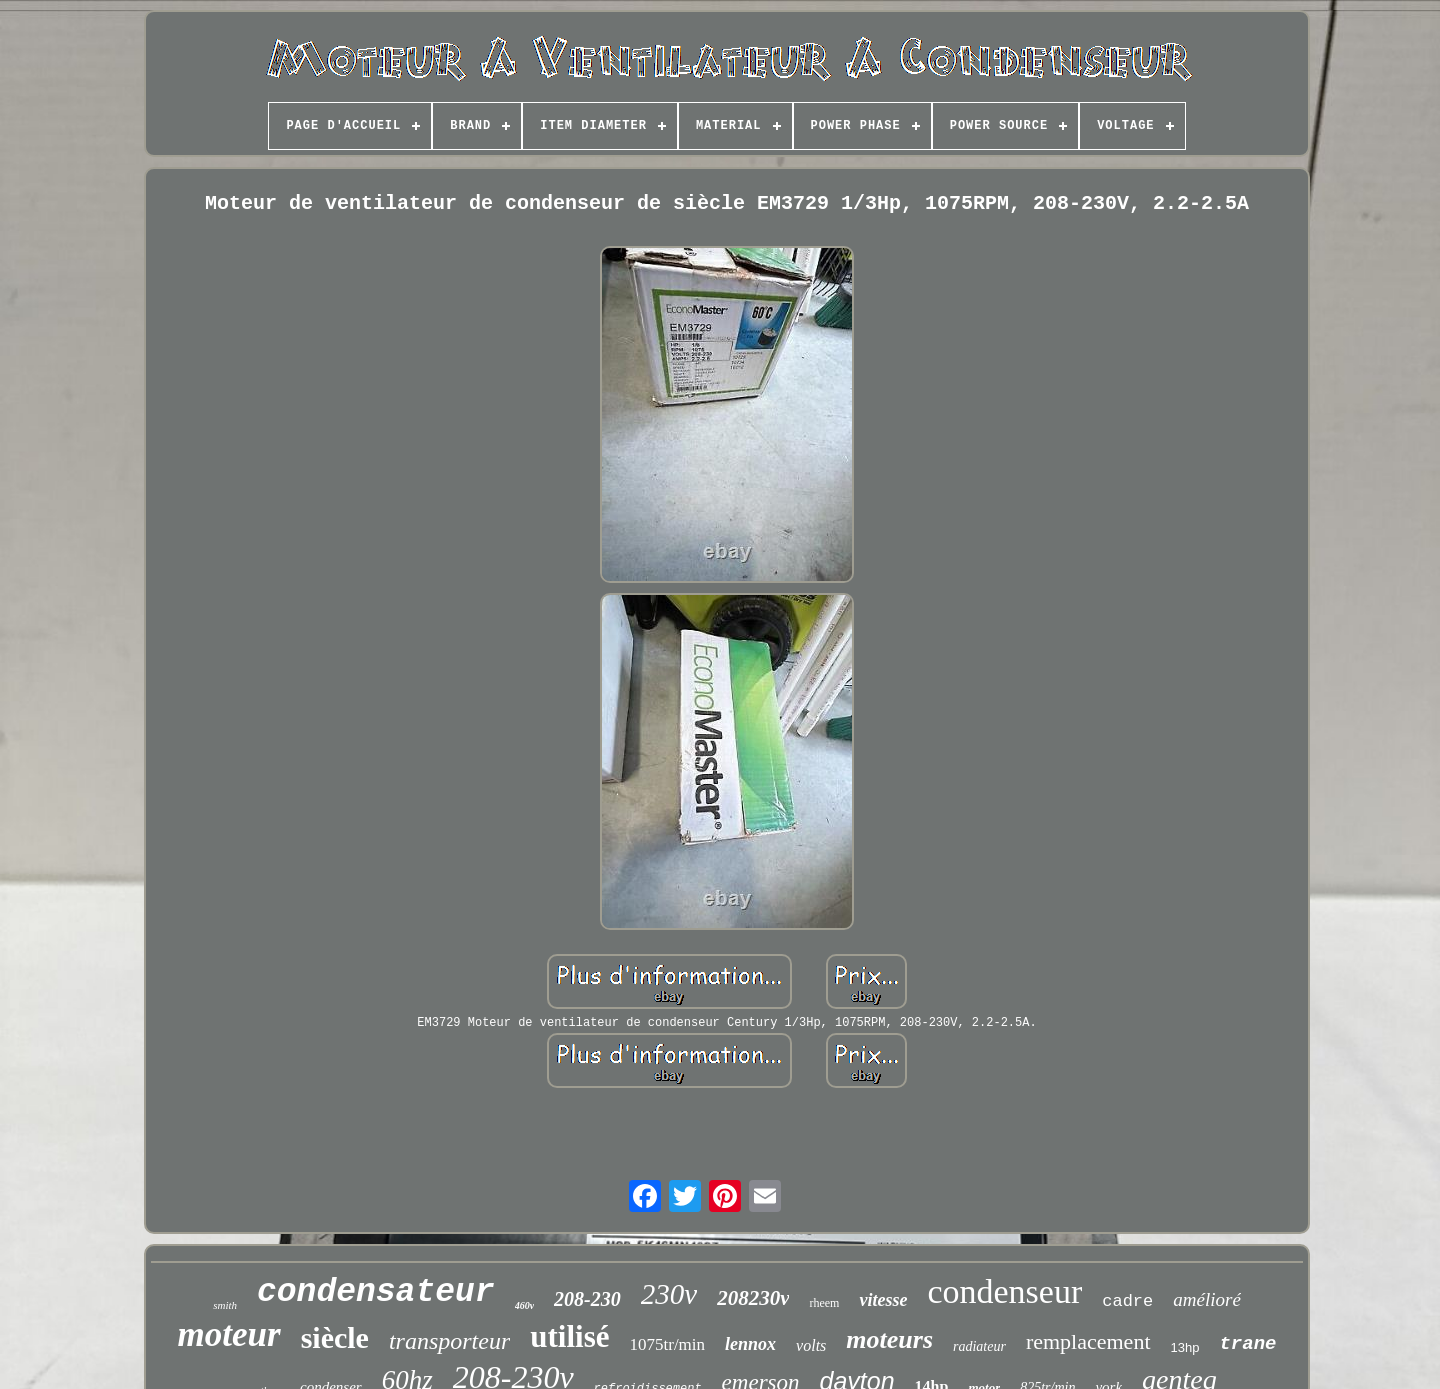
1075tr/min (668, 1344)
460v (524, 1305)
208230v (753, 1298)
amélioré (1207, 1299)
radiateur (979, 1346)
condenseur (1004, 1291)
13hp (1185, 1347)
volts (811, 1345)
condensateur (376, 1292)
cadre (1127, 1301)
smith (225, 1305)
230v (669, 1294)
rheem (824, 1303)
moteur (229, 1334)
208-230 (587, 1299)
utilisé (569, 1336)
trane (1247, 1344)
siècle (335, 1337)
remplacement (1088, 1341)
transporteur (449, 1341)
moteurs (889, 1339)
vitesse (883, 1300)
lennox (750, 1344)
